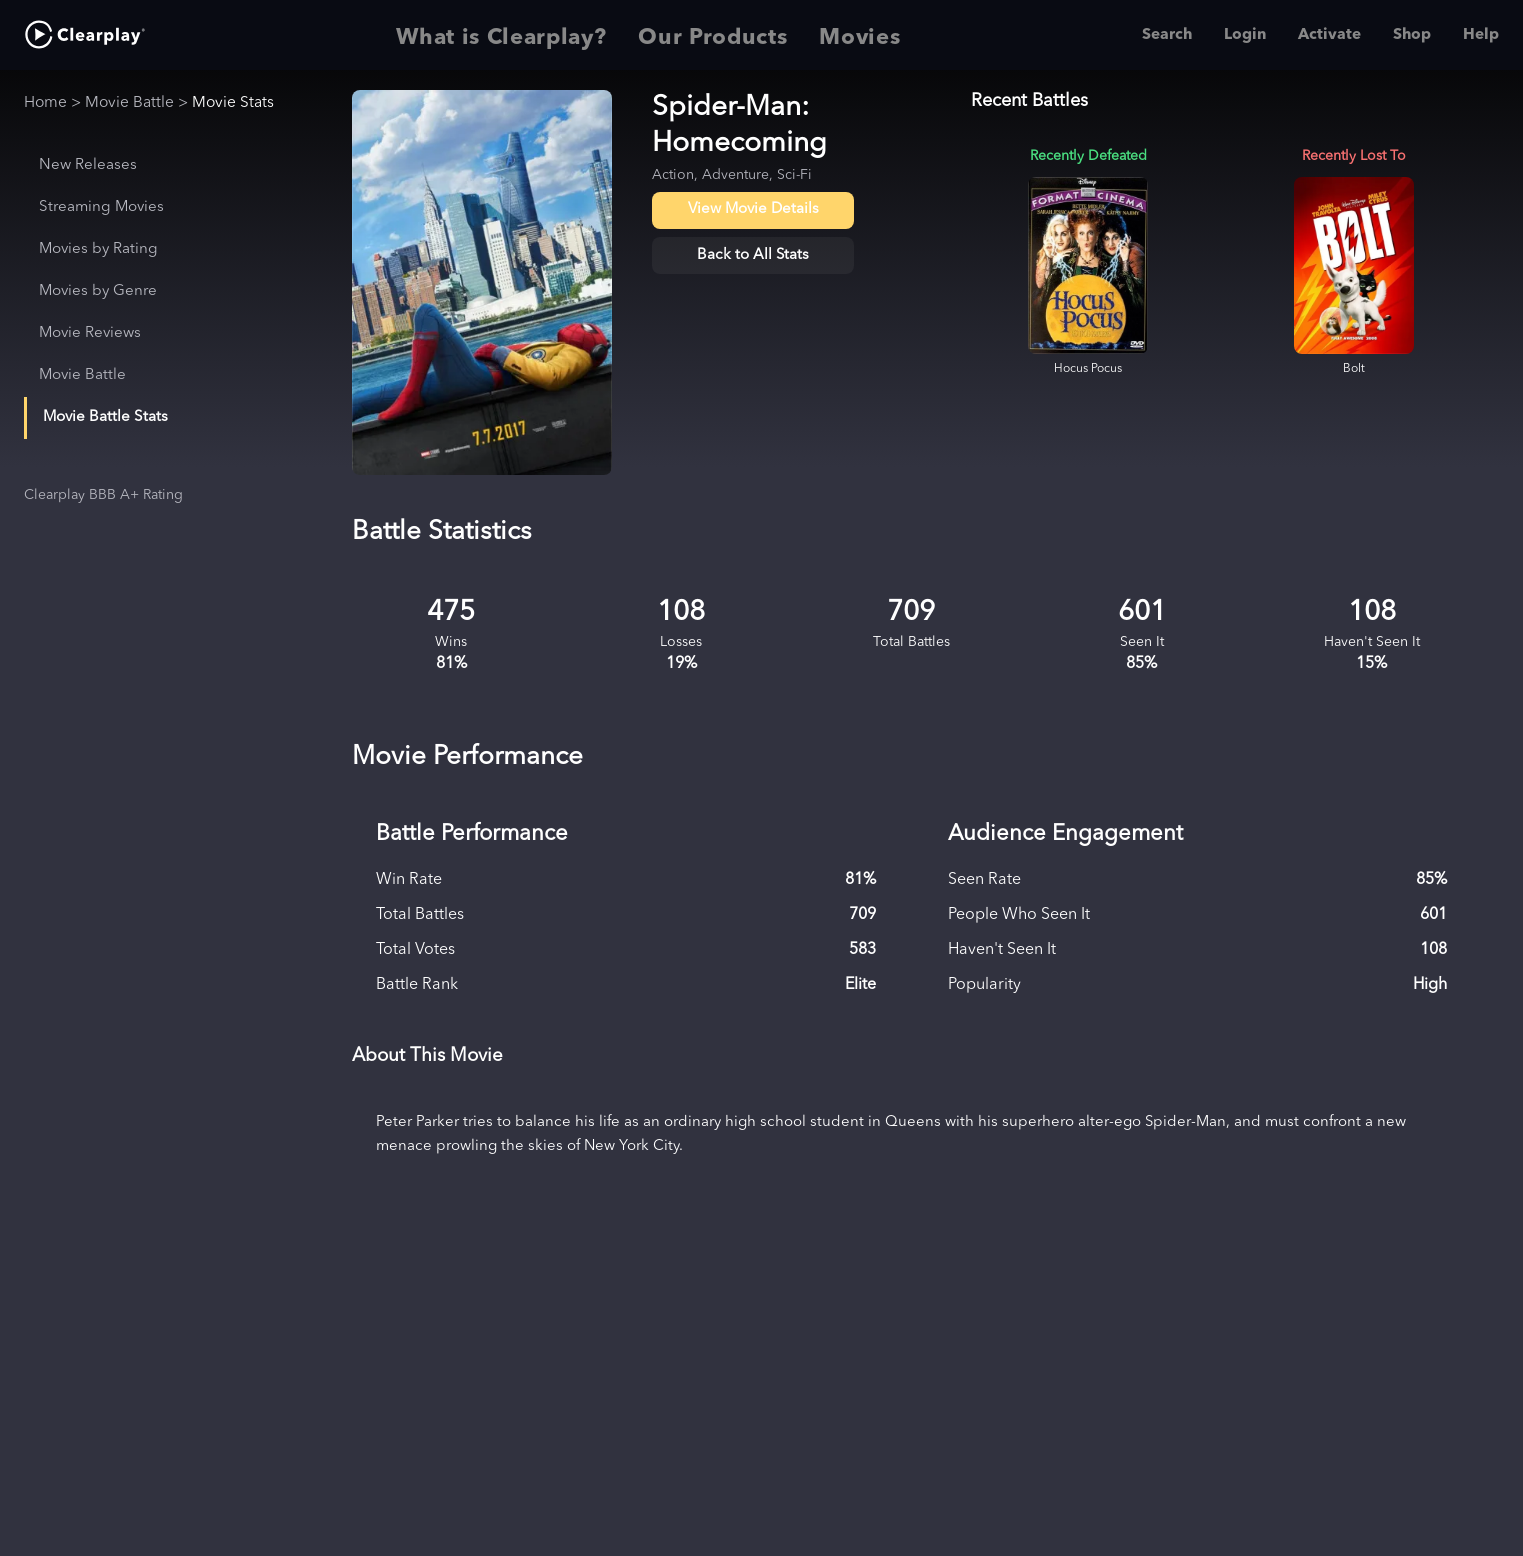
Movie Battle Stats (105, 417)
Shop (1412, 35)
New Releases (88, 165)
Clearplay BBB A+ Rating (103, 495)
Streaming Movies (101, 207)
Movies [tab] (859, 35)
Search (1167, 35)
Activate (1329, 35)
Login (1245, 35)
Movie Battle (129, 103)
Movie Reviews (90, 333)
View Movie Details (753, 209)
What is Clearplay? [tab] (501, 35)
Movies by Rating (98, 249)
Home (45, 103)
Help (1481, 35)
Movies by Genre (98, 291)
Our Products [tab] (712, 35)
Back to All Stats (753, 255)
